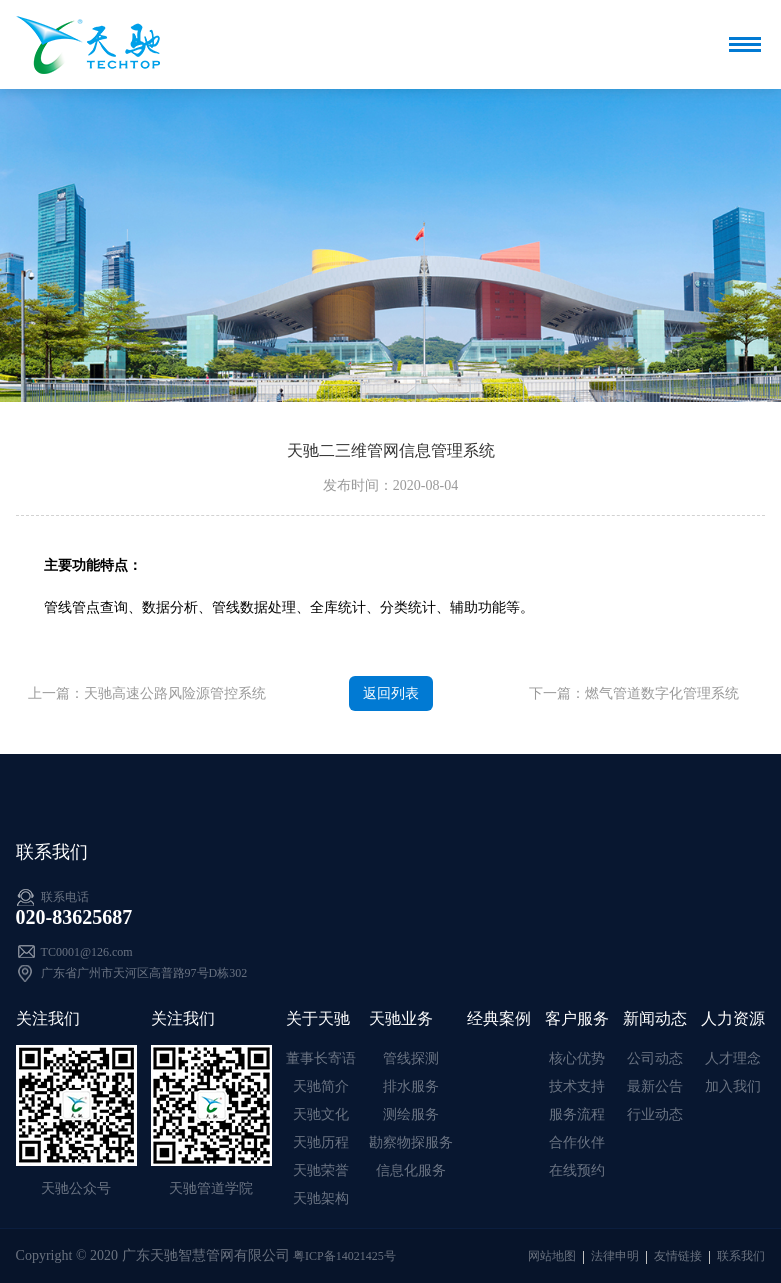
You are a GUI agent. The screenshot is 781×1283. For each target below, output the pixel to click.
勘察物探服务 (411, 1142)
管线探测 (411, 1058)
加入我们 (733, 1086)
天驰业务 (401, 1018)
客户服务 (577, 1018)
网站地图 (552, 1256)
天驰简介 (321, 1086)
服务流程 (577, 1114)
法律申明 (615, 1256)
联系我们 (741, 1256)
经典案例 (499, 1018)
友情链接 (678, 1256)
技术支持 (577, 1086)
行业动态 (655, 1114)
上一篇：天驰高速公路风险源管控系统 (147, 693)
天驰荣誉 (321, 1170)
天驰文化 (321, 1114)
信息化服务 (411, 1170)
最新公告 (655, 1086)
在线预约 (577, 1170)
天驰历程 (321, 1142)
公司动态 (655, 1058)
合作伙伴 (577, 1142)
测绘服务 (411, 1114)
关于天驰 (318, 1018)
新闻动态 (655, 1018)
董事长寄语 (321, 1058)
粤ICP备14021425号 (344, 1256)
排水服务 (411, 1086)
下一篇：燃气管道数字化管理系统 (634, 693)
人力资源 (733, 1018)
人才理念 (733, 1058)
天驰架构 (321, 1198)
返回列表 (391, 693)
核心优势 (577, 1058)
